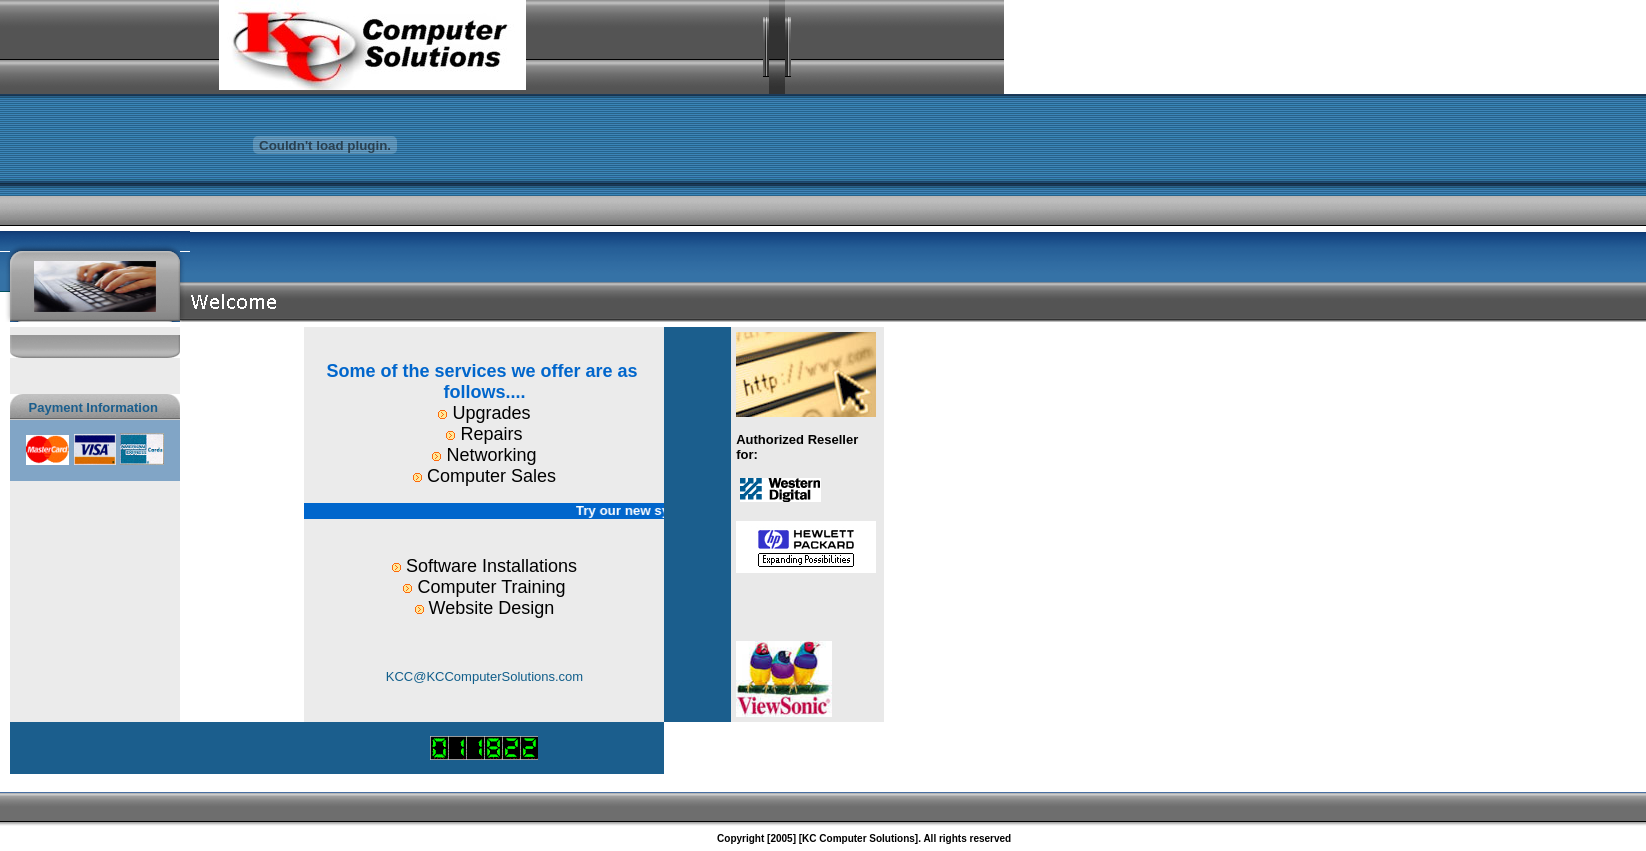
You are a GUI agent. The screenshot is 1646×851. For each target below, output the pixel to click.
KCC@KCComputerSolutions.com (484, 676)
